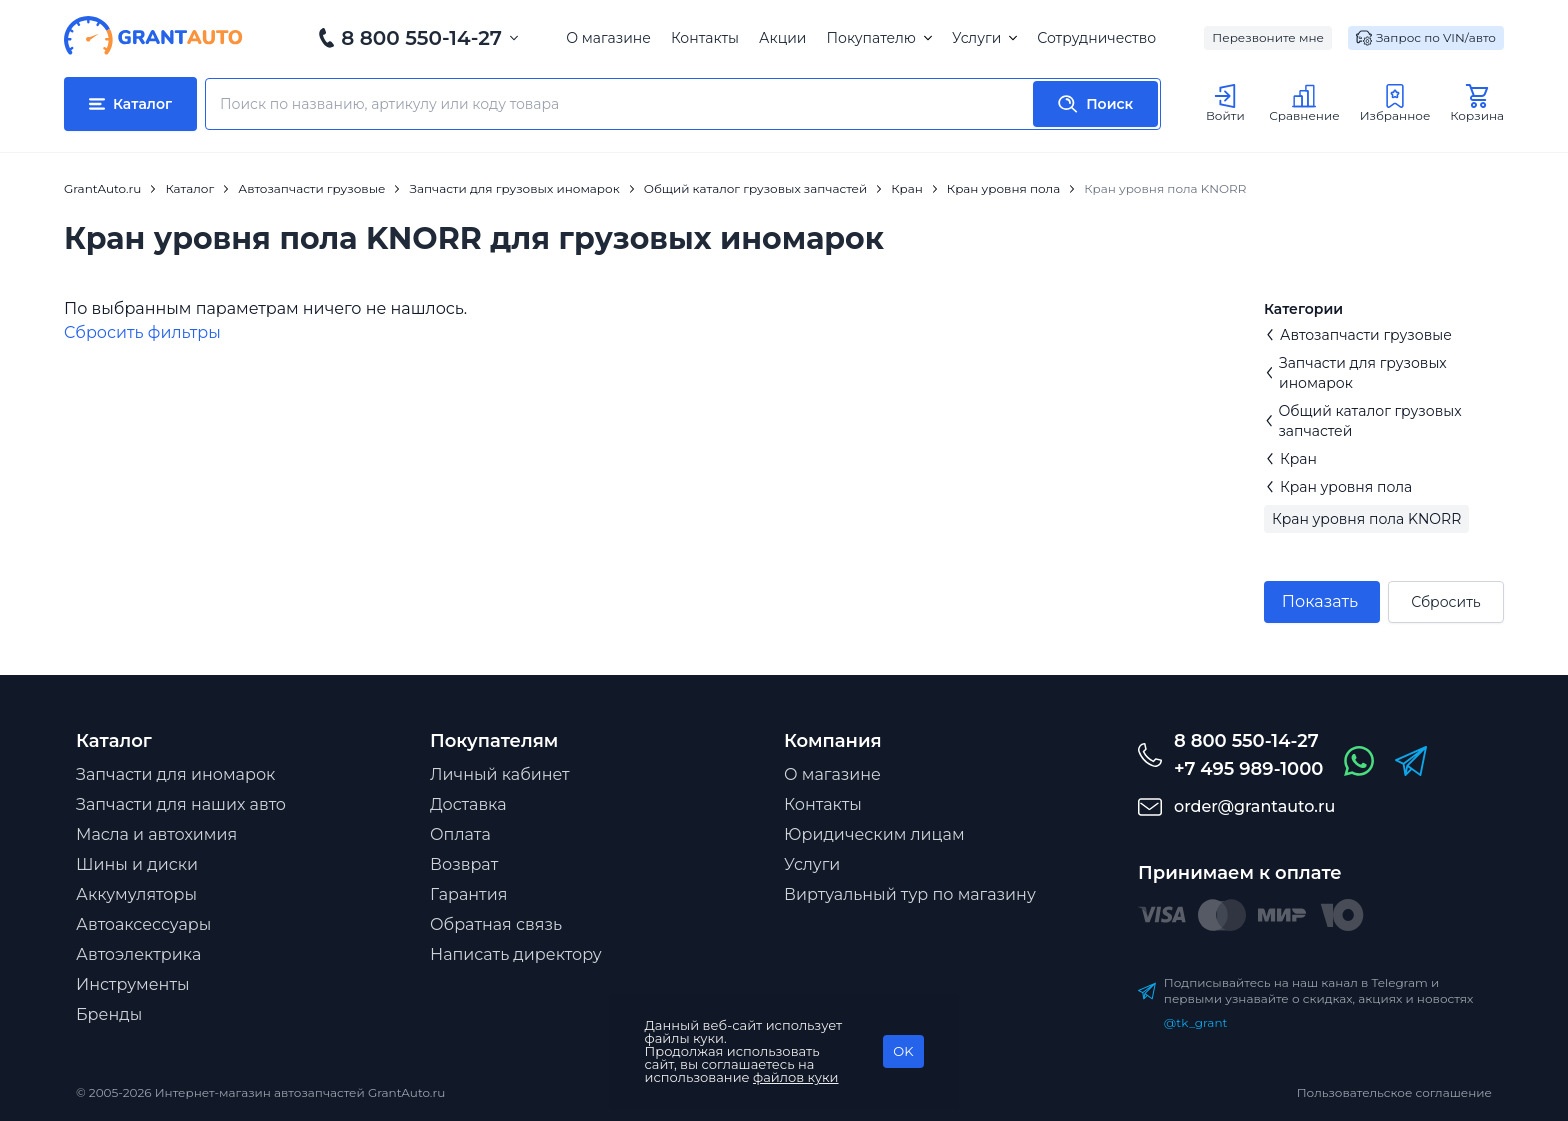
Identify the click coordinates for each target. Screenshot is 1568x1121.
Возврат (464, 864)
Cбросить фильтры (142, 332)
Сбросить (1445, 602)
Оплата (460, 834)
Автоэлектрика (138, 954)
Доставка (468, 804)
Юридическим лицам (874, 834)
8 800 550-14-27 (421, 38)
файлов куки (796, 1077)
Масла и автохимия (156, 834)
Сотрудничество (1096, 38)
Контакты (705, 38)
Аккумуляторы (136, 894)
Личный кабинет (500, 774)
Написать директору (516, 954)
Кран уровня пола (1338, 487)
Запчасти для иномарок (175, 774)
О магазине (608, 38)
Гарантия (468, 894)
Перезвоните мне (1268, 37)
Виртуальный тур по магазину (910, 894)
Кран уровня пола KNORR (1366, 519)
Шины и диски (137, 864)
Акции (782, 38)
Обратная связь (496, 924)
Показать (1320, 601)
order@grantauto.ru (1254, 806)
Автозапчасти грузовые (1358, 335)
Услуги (984, 38)
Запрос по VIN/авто (1426, 38)
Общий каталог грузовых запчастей (1363, 421)
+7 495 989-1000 (1248, 769)
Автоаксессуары (143, 924)
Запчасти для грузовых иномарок (1355, 373)
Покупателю (878, 38)
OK (903, 1051)
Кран (1290, 459)
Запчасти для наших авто (181, 804)
